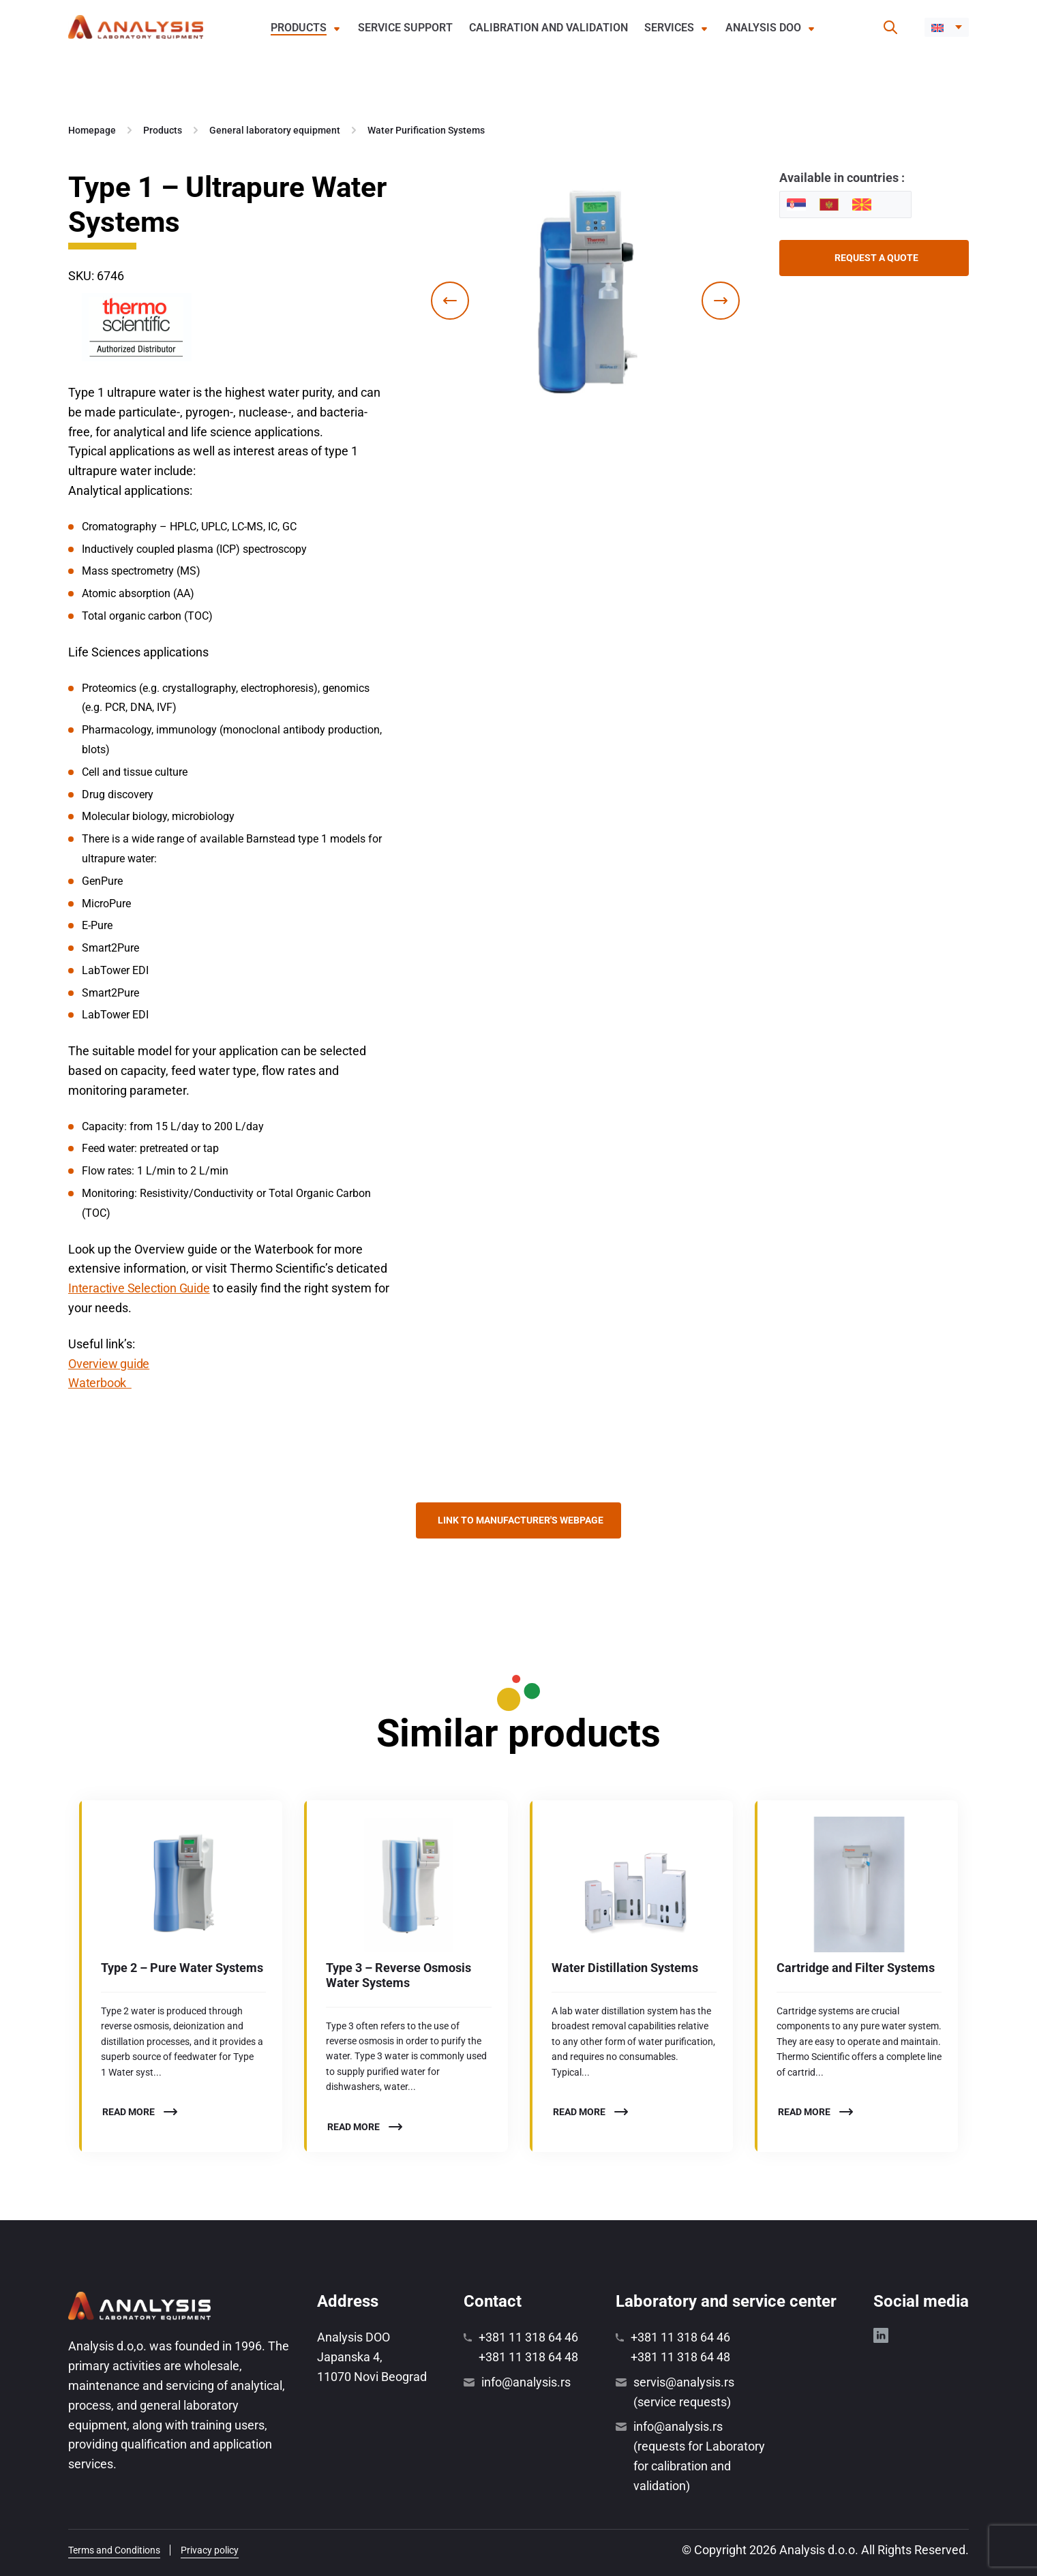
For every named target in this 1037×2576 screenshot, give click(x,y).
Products (299, 27)
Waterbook (100, 1383)
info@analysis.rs (526, 2382)
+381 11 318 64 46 (528, 2337)
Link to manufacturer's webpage (520, 1520)
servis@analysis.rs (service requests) (683, 2392)
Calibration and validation (548, 27)
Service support (405, 27)
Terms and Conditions (114, 2550)
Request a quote (876, 257)
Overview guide (108, 1364)
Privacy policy (210, 2550)
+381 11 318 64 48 (528, 2357)
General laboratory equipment (274, 130)
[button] (947, 27)
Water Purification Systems (426, 130)
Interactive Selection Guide (139, 1288)
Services (669, 27)
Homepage (92, 130)
